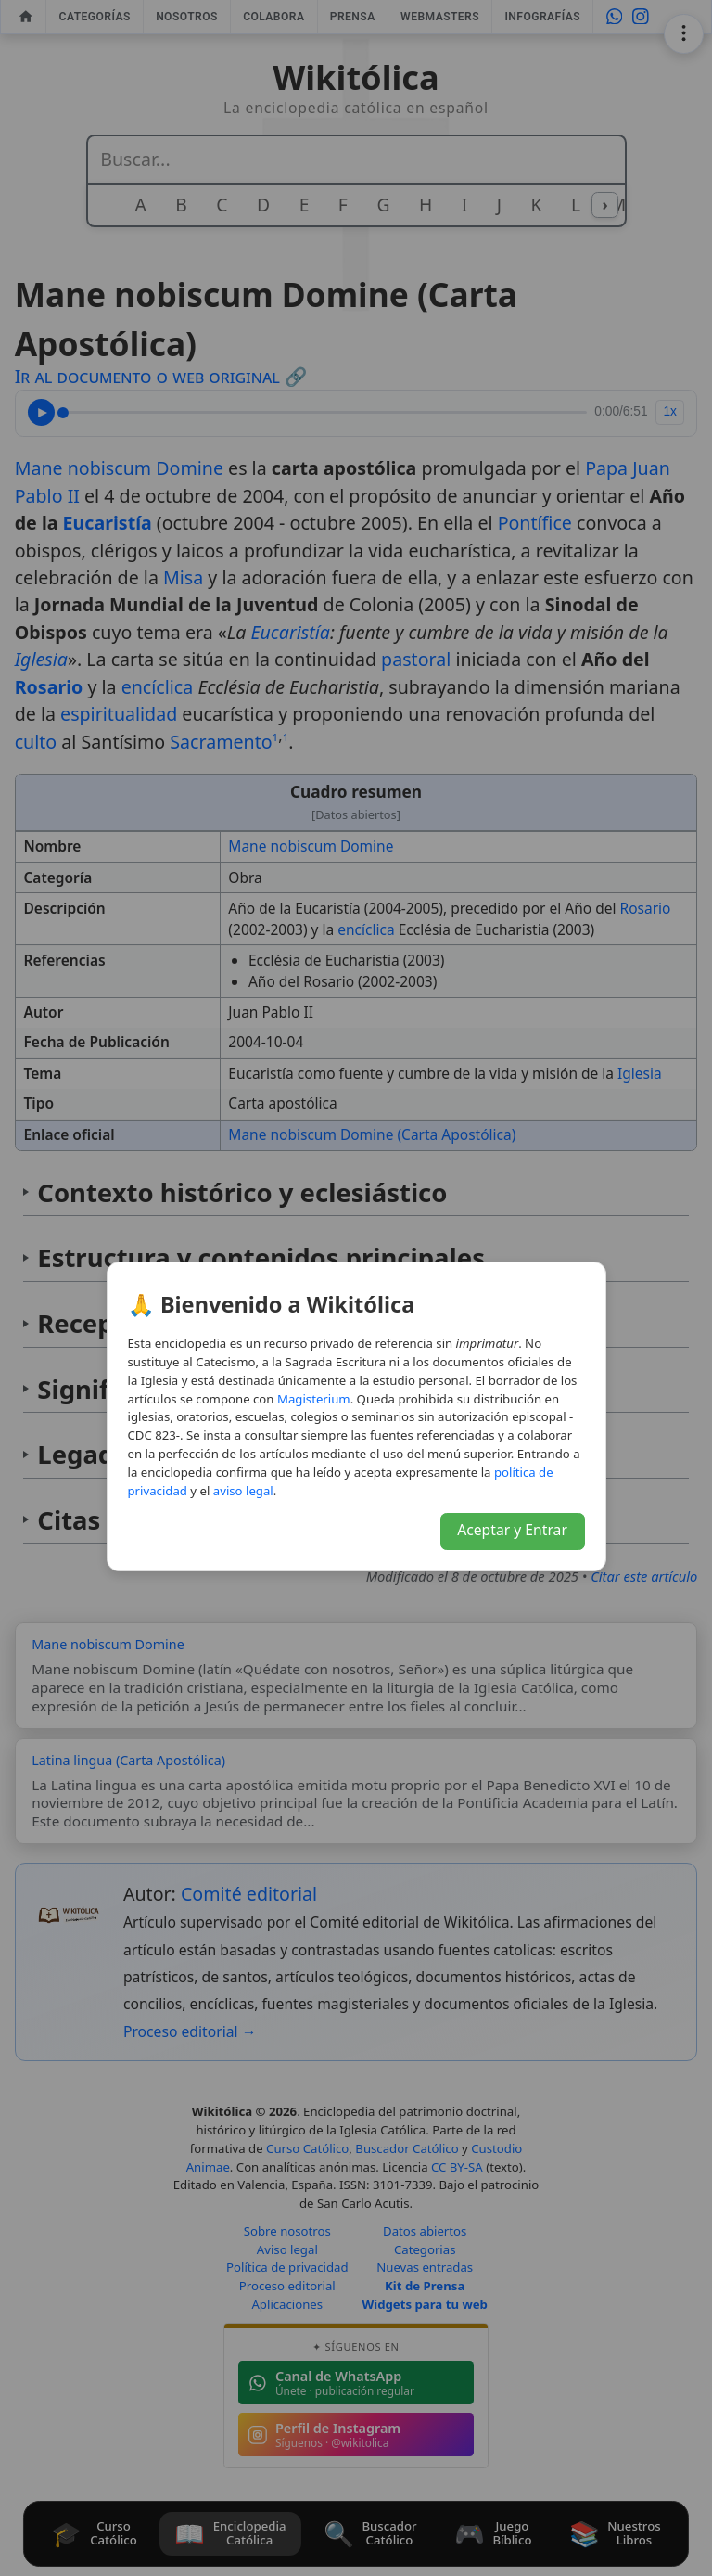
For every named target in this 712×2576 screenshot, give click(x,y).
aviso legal (243, 1490)
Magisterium (313, 1399)
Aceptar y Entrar (512, 1529)
